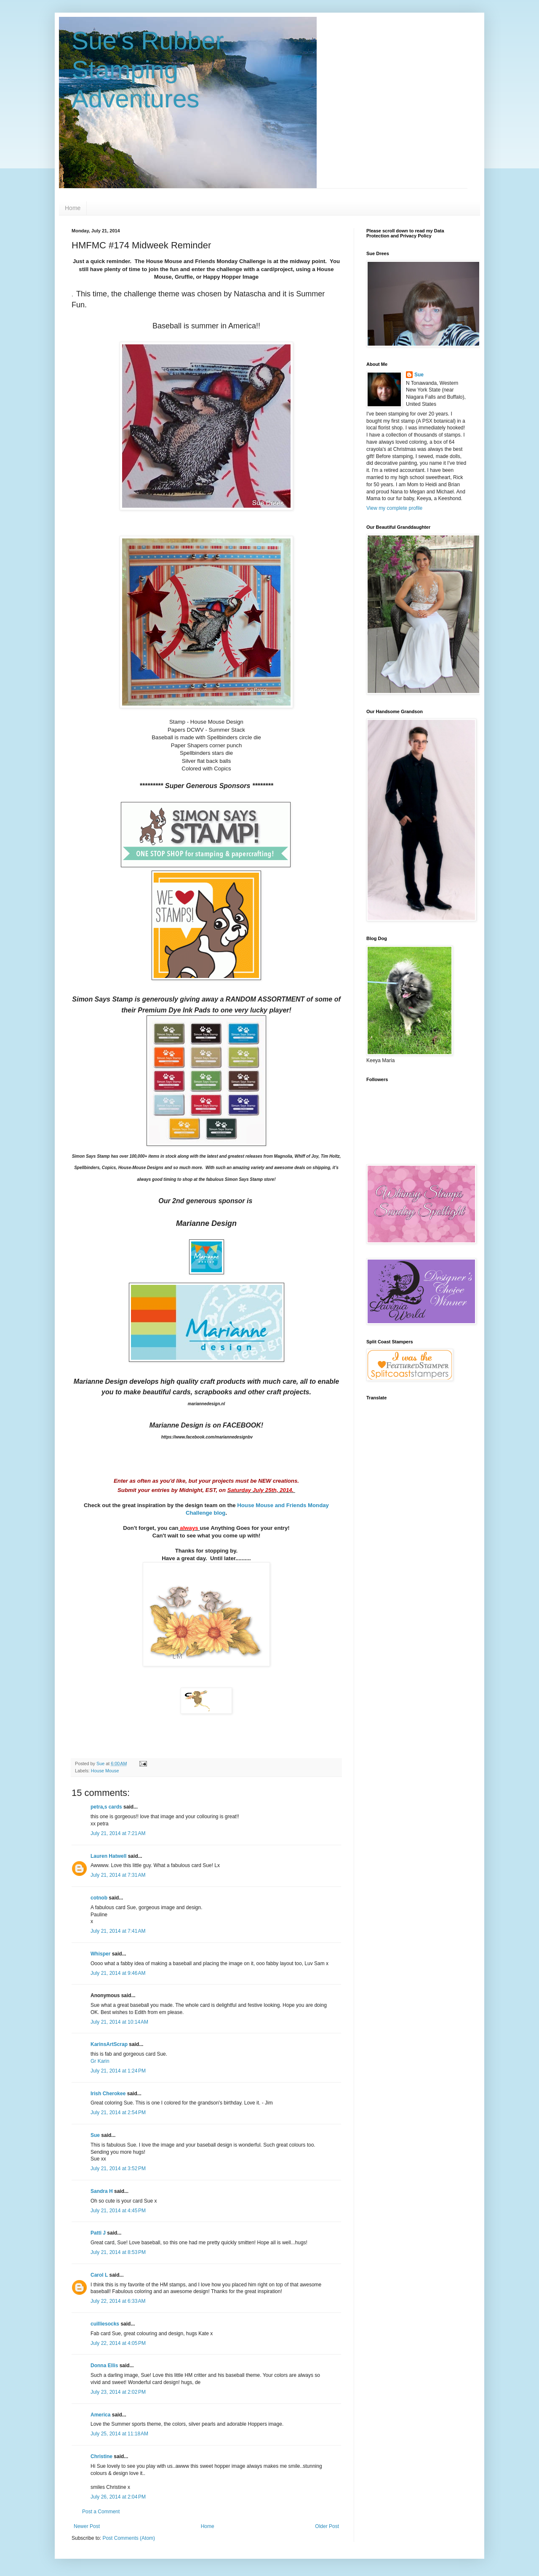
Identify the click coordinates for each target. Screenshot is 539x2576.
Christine (101, 2456)
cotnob (99, 1898)
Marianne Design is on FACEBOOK (205, 1425)
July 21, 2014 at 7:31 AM (118, 1875)
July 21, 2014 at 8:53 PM (118, 2252)
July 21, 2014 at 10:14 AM (119, 2022)
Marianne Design (206, 1223)
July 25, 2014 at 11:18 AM (119, 2434)
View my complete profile (394, 508)
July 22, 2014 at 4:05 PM (118, 2343)
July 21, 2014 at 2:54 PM (118, 2112)
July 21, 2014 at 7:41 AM (118, 1931)
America (100, 2415)
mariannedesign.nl (206, 1403)
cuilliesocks (105, 2324)
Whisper (100, 1954)
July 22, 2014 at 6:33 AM (118, 2301)
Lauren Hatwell (108, 1856)
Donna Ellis (104, 2365)
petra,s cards (106, 1807)
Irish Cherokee (108, 2093)
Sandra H (102, 2191)
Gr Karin (100, 2061)
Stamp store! (250, 1179)
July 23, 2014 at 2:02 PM (118, 2392)
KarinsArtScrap (109, 2044)
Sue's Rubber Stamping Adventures (148, 70)
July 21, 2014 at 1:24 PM (118, 2071)
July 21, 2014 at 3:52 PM (118, 2168)
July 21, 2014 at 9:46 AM (118, 1973)
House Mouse (105, 1770)
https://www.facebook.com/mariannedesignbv (207, 1437)
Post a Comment (101, 2512)
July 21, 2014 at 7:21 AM (118, 1833)
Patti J (98, 2233)
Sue (95, 2135)
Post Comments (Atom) (128, 2538)
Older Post (327, 2526)
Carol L (99, 2275)
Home (72, 208)
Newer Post (87, 2526)
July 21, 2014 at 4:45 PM (118, 2211)
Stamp (97, 1156)
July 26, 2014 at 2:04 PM (118, 2497)
